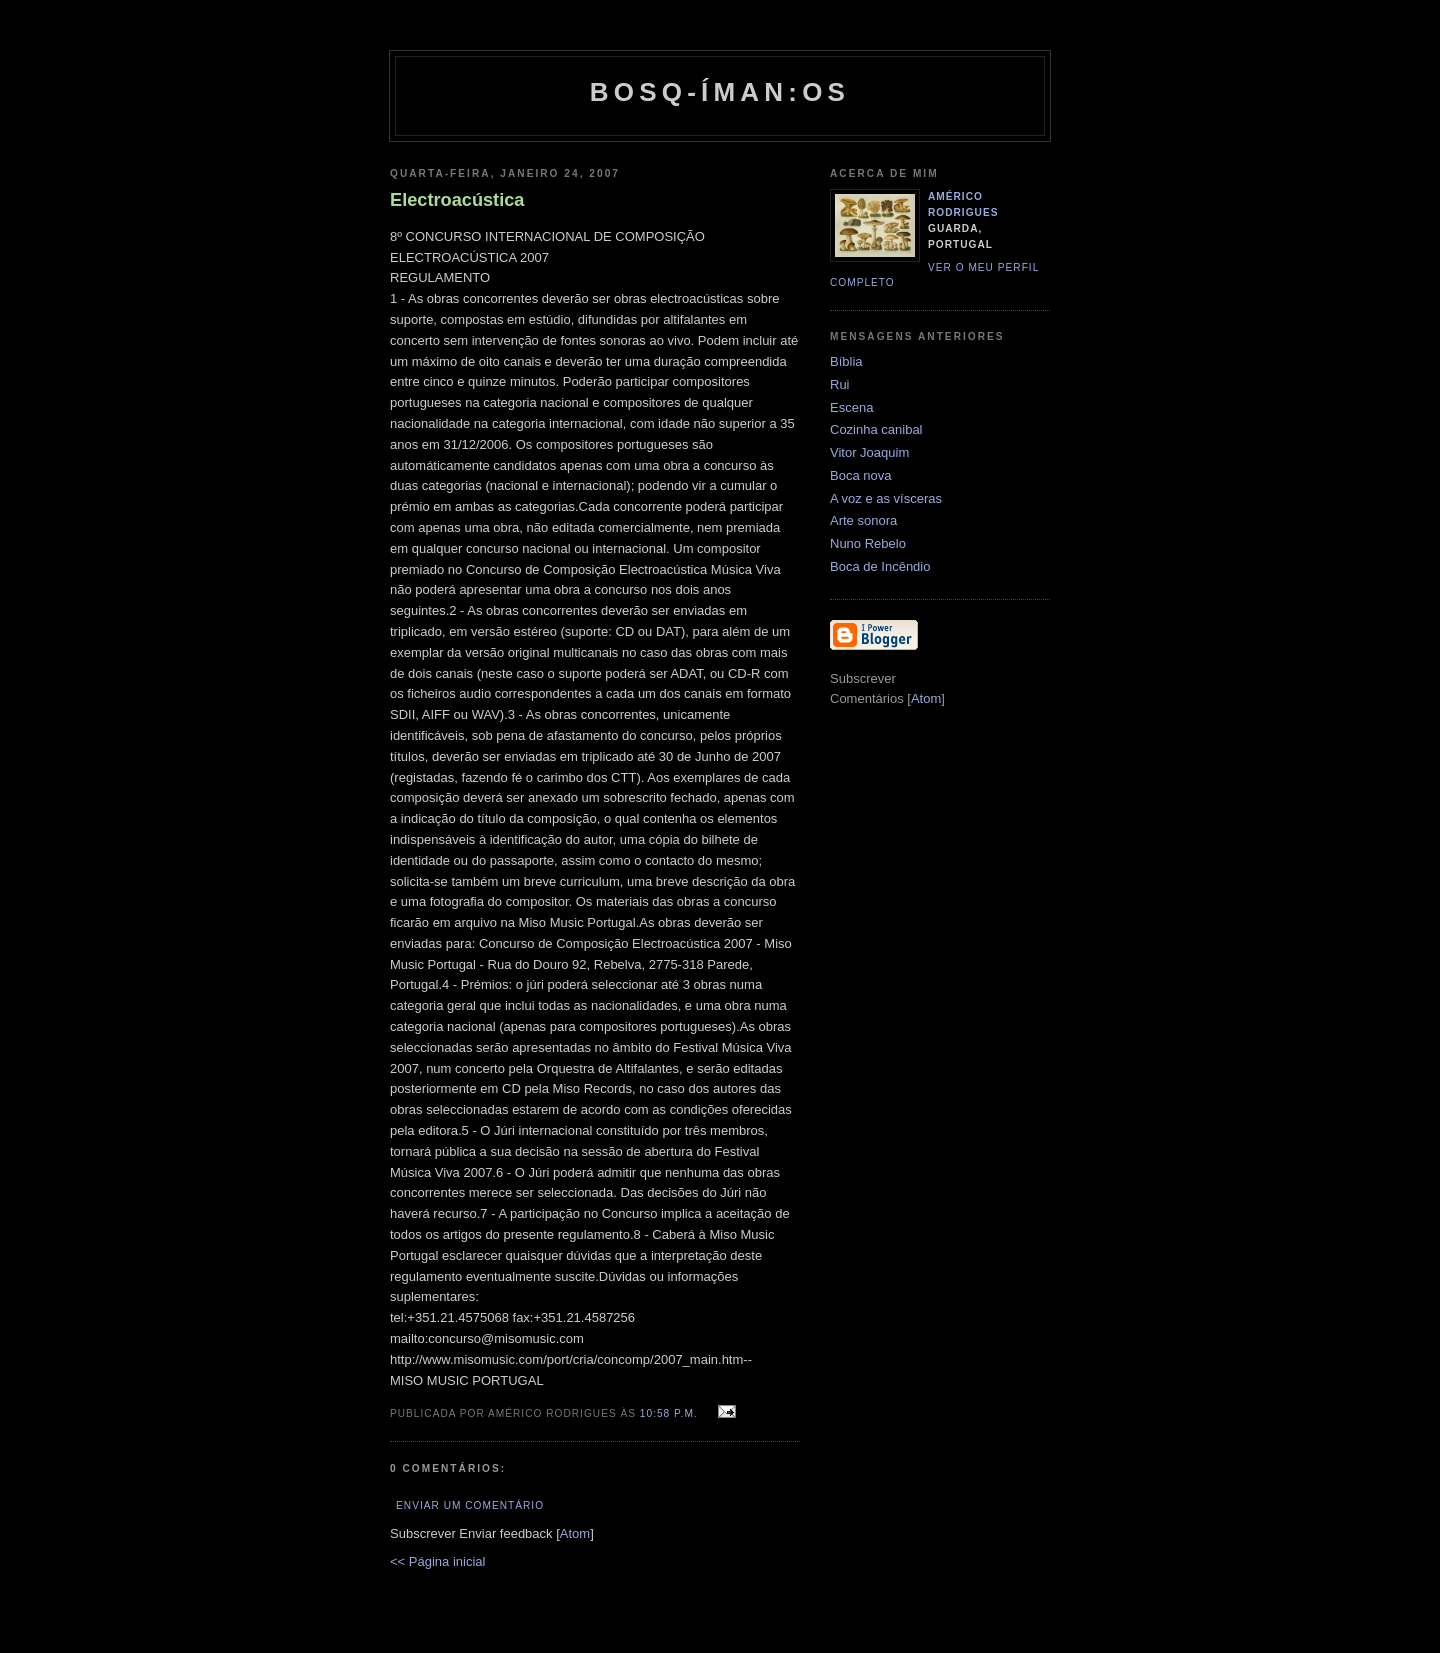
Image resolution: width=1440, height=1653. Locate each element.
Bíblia (846, 361)
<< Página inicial (437, 1561)
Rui (840, 384)
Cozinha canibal (876, 429)
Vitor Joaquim (869, 452)
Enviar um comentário (470, 1505)
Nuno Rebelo (868, 543)
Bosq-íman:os (720, 92)
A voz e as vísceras (886, 498)
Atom (575, 1533)
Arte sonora (863, 520)
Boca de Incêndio (880, 566)
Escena (851, 407)
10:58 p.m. (671, 1413)
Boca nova (860, 475)
